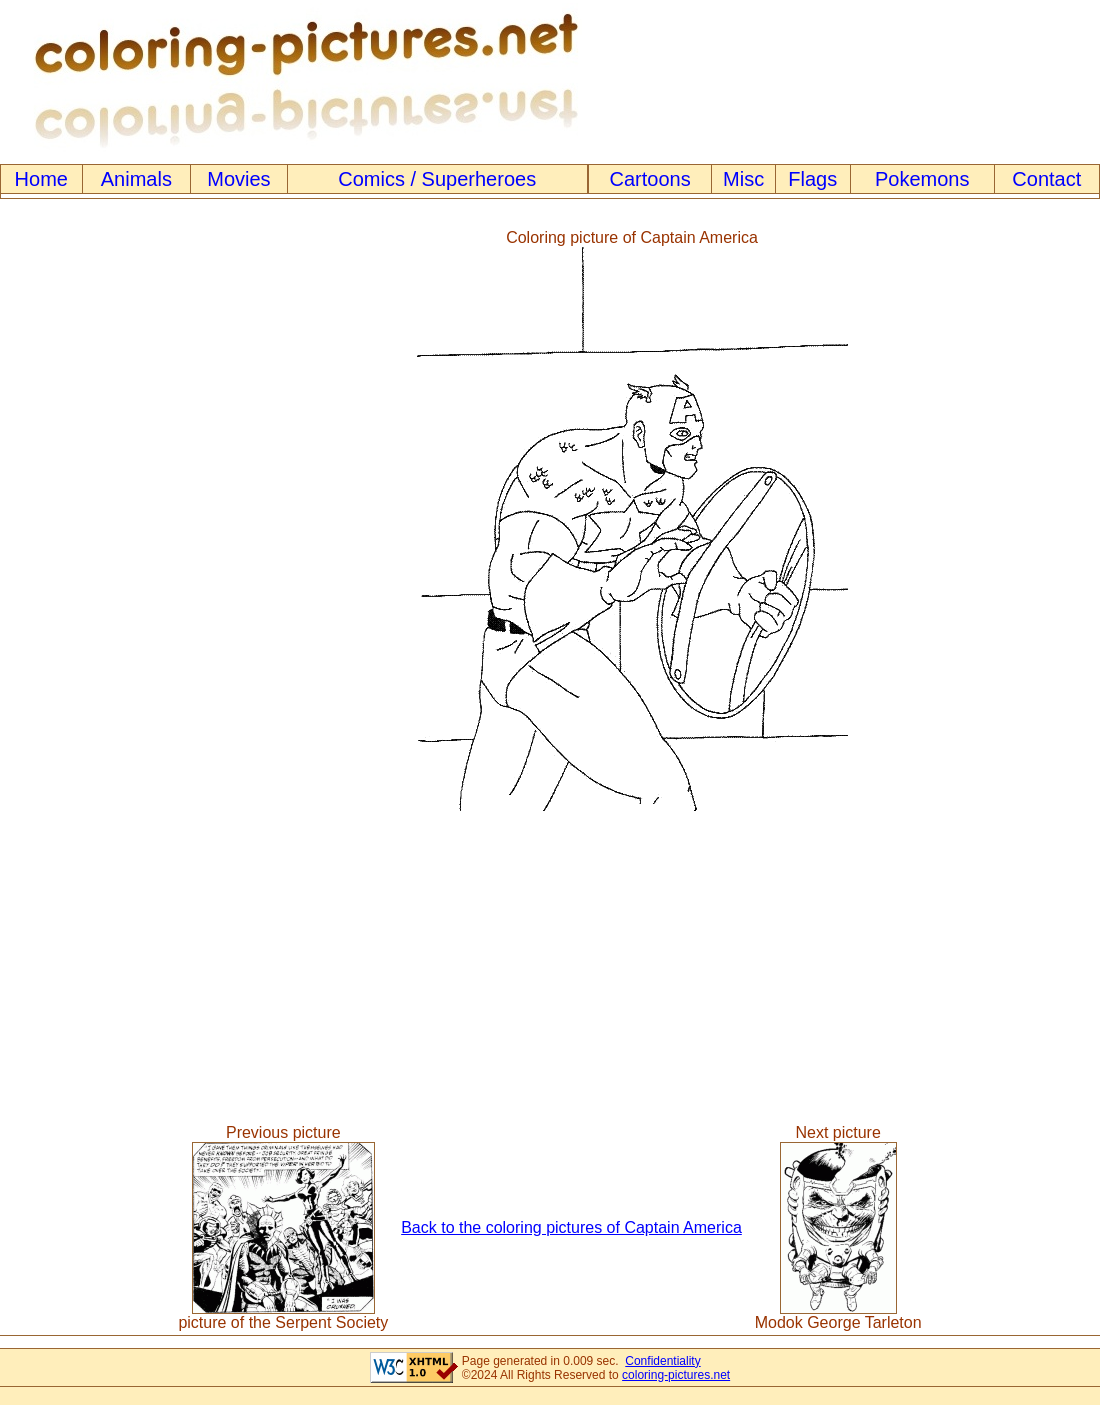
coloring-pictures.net (676, 1375)
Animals (136, 179)
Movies (238, 179)
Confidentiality (662, 1361)
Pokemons (922, 179)
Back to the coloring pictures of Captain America (571, 1227)
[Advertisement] (83, 520)
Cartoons (650, 179)
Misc (743, 179)
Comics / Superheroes (437, 179)
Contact (1046, 179)
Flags (812, 179)
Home (41, 179)
